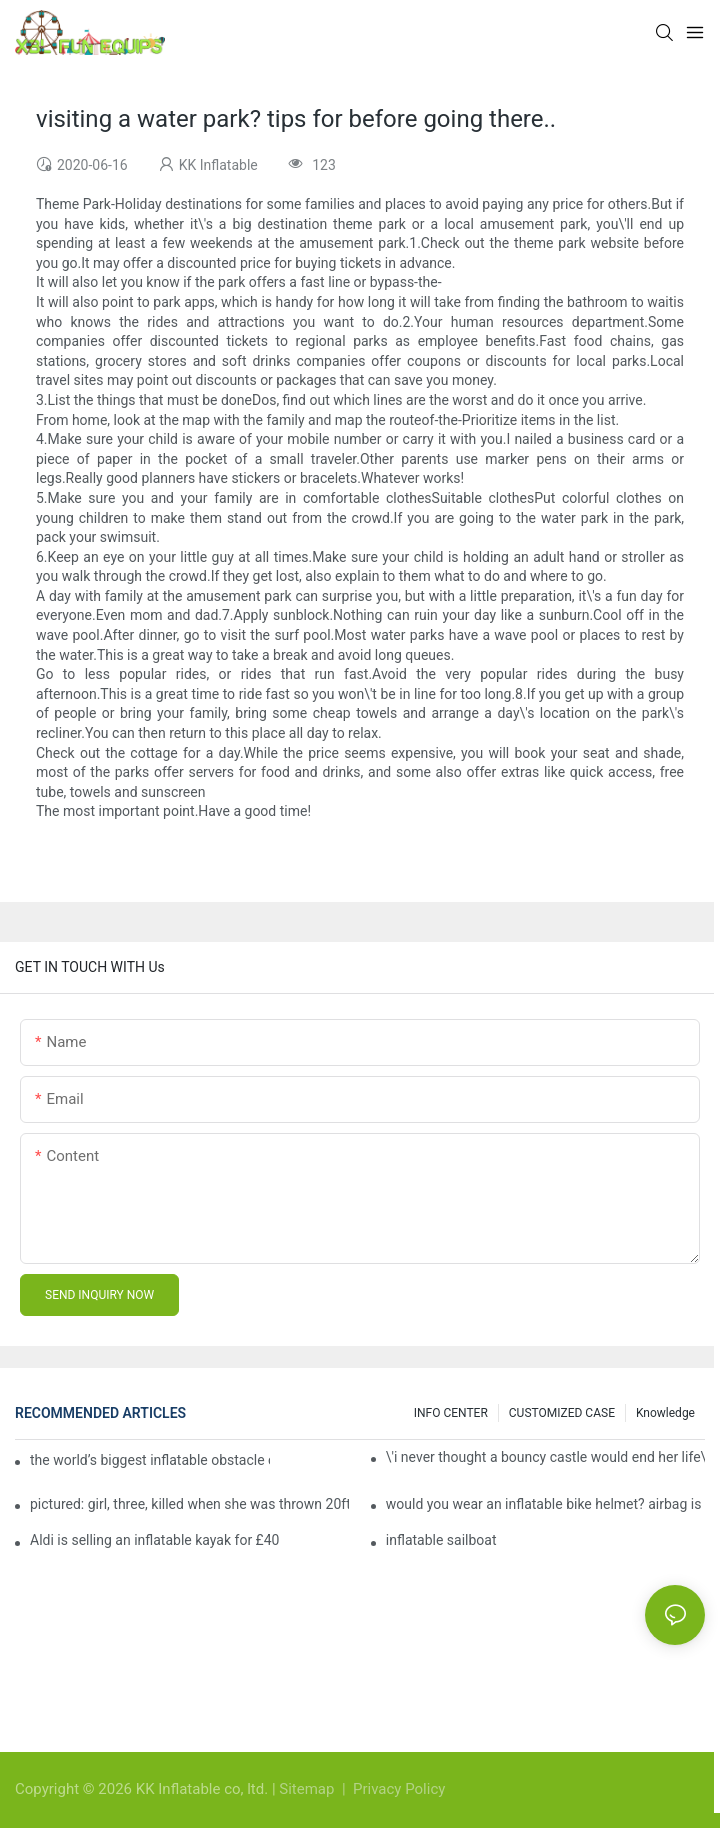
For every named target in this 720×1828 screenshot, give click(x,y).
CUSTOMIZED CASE (562, 1413)
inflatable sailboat (441, 1540)
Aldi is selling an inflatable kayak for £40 (154, 1540)
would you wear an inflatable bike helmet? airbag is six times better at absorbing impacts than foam (545, 1504)
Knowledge (665, 1413)
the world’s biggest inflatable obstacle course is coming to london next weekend (150, 1460)
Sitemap (308, 1789)
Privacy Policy (399, 1789)
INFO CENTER (451, 1413)
